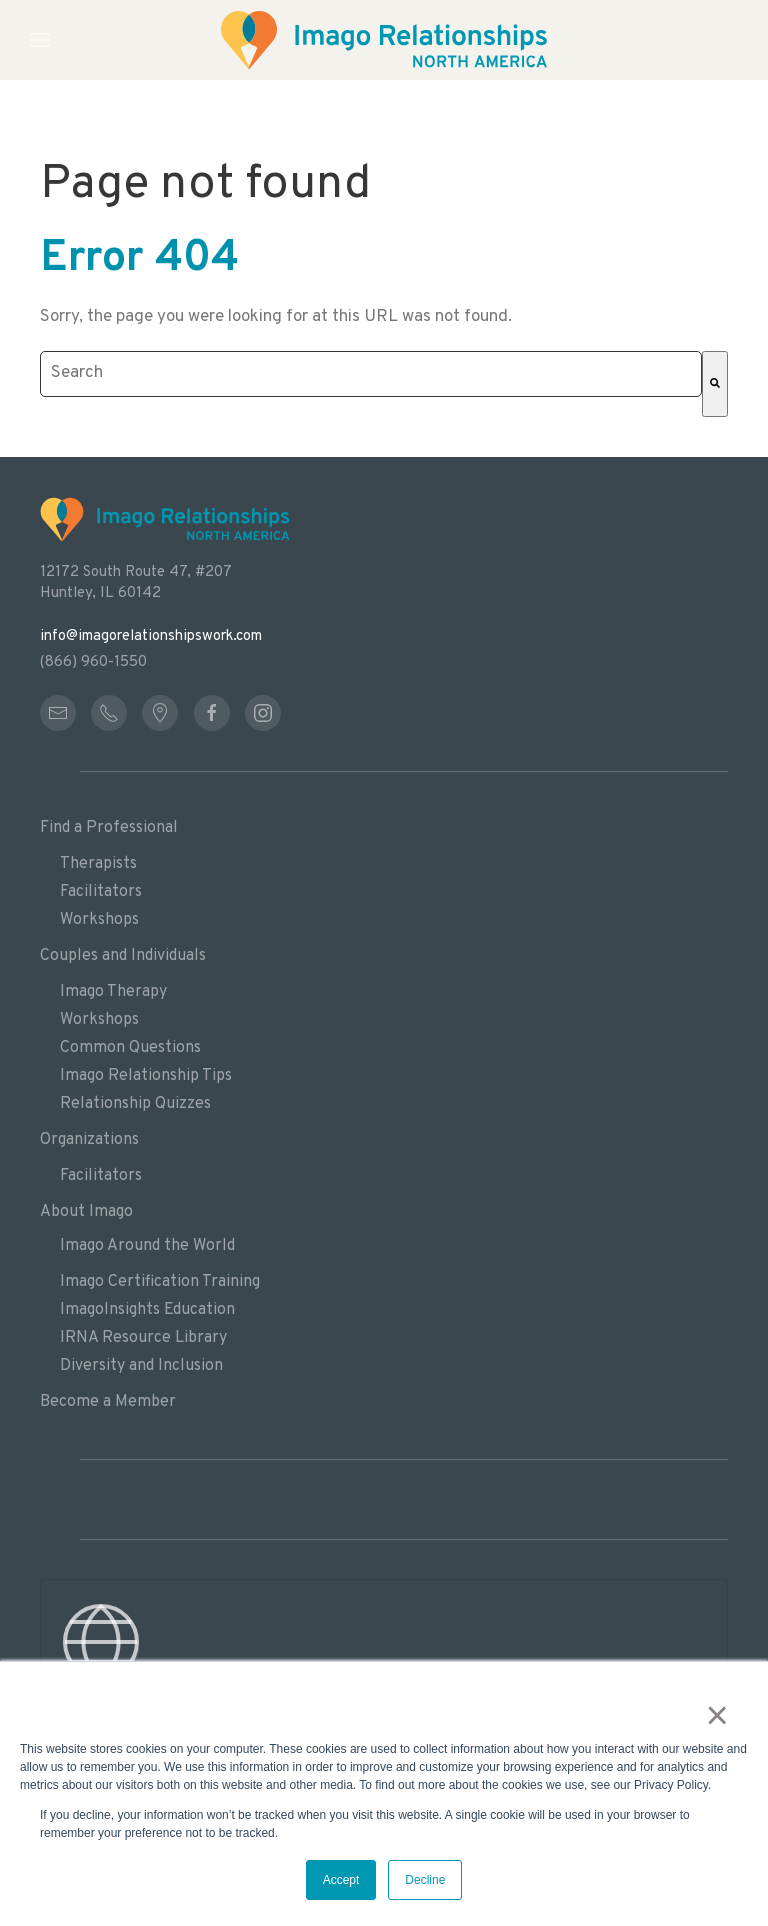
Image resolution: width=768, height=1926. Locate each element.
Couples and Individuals (123, 956)
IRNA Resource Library (143, 1338)
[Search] (715, 384)
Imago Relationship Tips (146, 1076)
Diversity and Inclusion (141, 1366)
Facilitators (101, 892)
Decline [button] (425, 1880)
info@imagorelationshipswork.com (151, 636)
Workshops (99, 920)
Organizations (89, 1140)
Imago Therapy (113, 992)
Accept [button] (341, 1880)
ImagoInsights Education (147, 1310)
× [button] (717, 1715)
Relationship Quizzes (135, 1104)
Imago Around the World (147, 1246)
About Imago (86, 1212)
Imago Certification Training (160, 1282)
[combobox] (371, 374)
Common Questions (130, 1048)
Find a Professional (109, 828)
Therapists (98, 864)
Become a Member (108, 1402)
